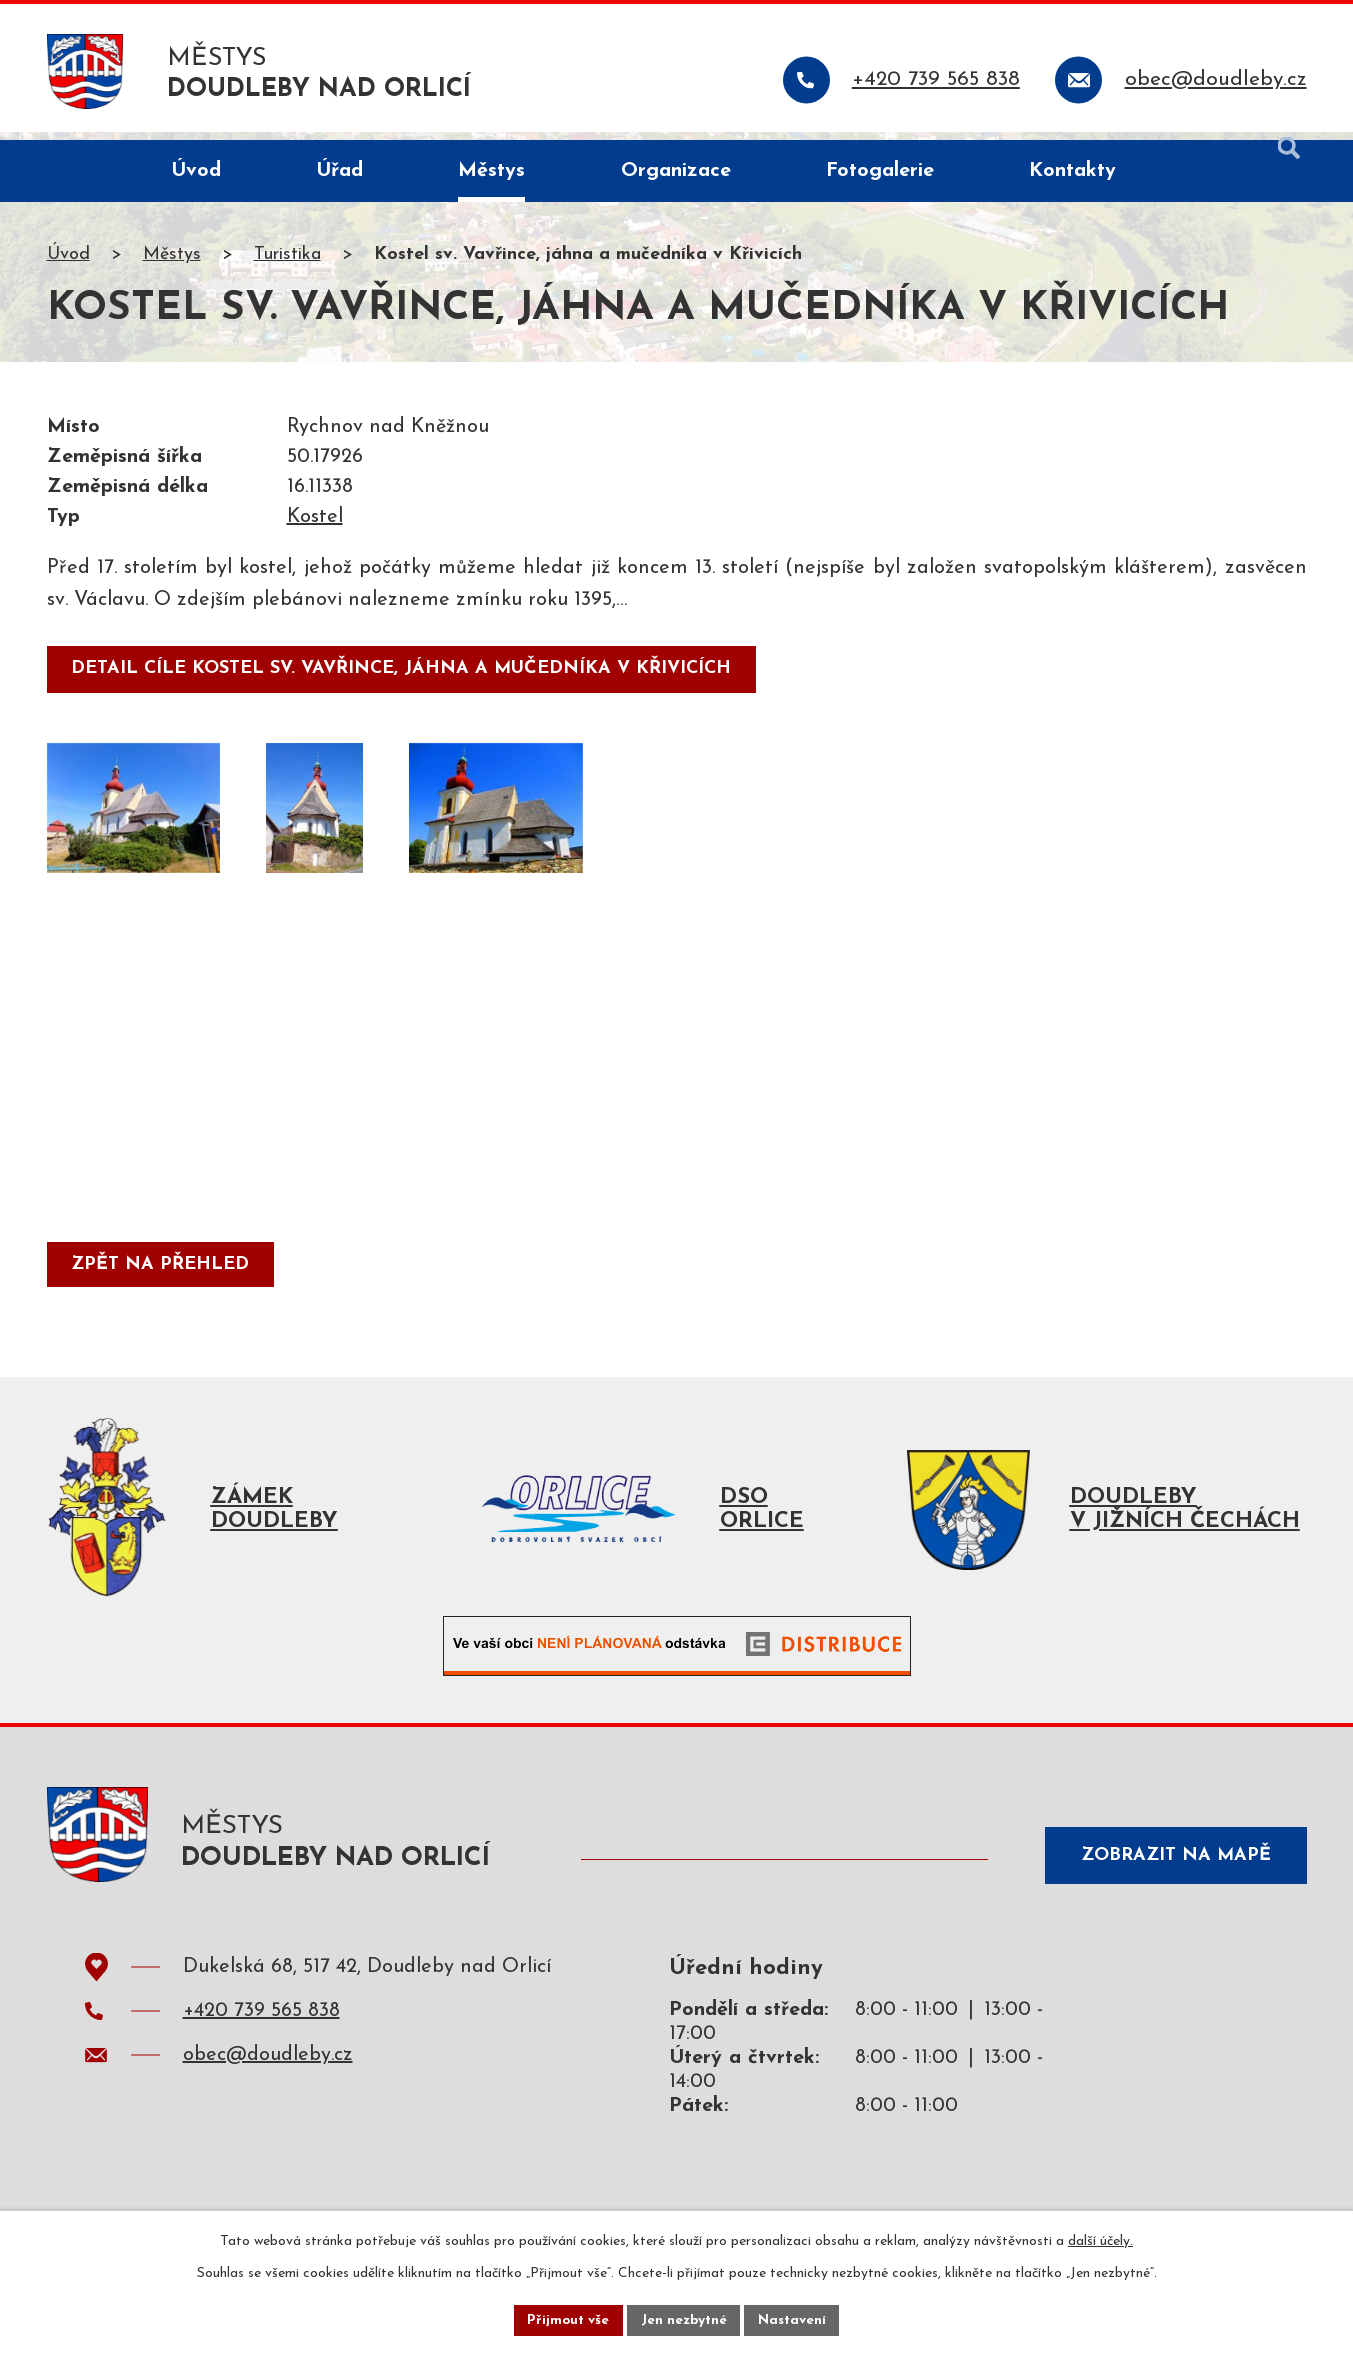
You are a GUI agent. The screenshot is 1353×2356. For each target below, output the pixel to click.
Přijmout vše (566, 2319)
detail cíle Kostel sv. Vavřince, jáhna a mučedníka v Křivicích (404, 677)
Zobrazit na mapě (1170, 1869)
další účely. (1100, 2239)
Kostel (315, 526)
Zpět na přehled (163, 1274)
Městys (172, 263)
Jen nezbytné (684, 2319)
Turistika (287, 263)
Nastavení (795, 2319)
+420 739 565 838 (261, 2028)
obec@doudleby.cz (268, 2072)
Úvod (68, 263)
